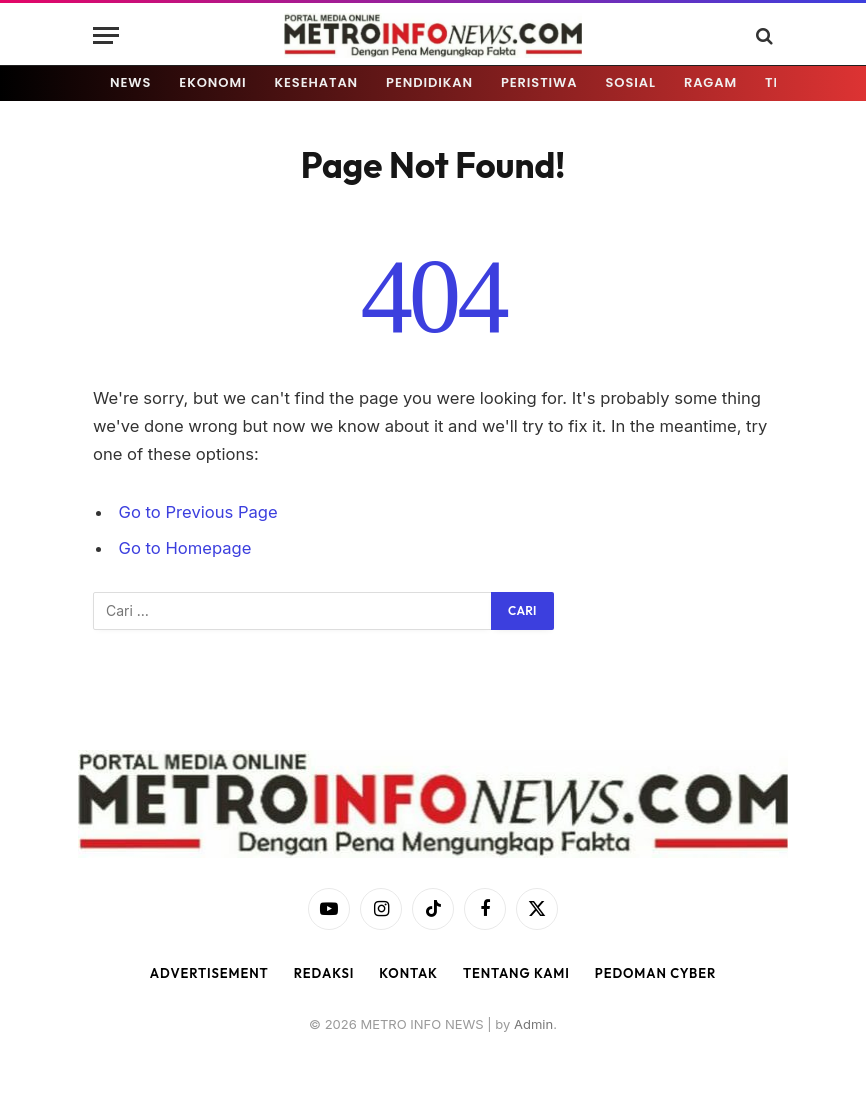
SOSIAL (631, 82)
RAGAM (710, 82)
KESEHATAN (317, 82)
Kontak (408, 973)
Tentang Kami (516, 973)
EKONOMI (212, 82)
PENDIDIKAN (429, 82)
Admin (533, 1024)
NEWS (130, 82)
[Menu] (106, 35)
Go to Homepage (185, 548)
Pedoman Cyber (655, 973)
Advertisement (209, 973)
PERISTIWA (539, 82)
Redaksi (324, 973)
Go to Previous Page (198, 512)
